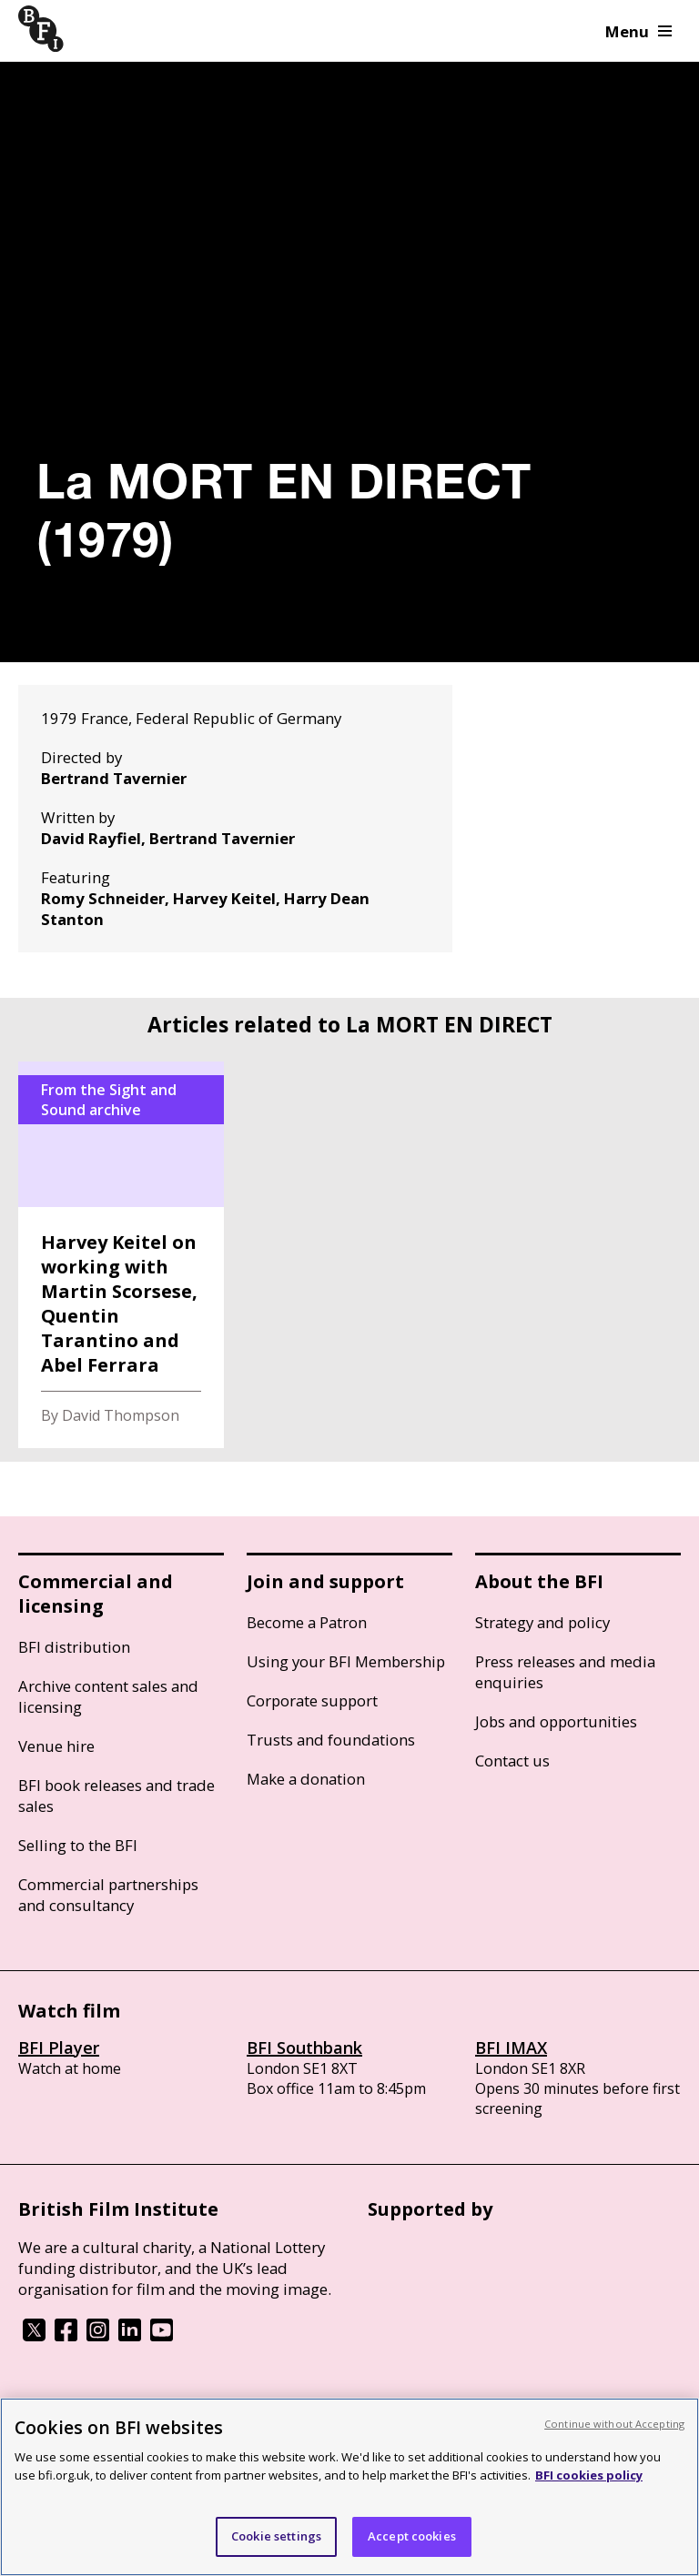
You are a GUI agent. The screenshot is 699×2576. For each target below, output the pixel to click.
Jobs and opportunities (556, 1721)
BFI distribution (74, 1646)
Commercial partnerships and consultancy (108, 1895)
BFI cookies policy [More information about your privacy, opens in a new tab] (589, 2475)
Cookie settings (276, 2536)
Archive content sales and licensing (108, 1696)
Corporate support (312, 1700)
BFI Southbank (304, 2047)
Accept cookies (412, 2536)
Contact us (512, 1760)
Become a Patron (307, 1622)
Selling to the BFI (77, 1845)
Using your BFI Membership (346, 1661)
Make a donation (306, 1778)
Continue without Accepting (614, 2423)
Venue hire (56, 1746)
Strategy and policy (542, 1622)
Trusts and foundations (331, 1739)
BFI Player (58, 2047)
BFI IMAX (511, 2047)
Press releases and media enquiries (565, 1672)
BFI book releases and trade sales (116, 1795)
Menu (638, 31)
